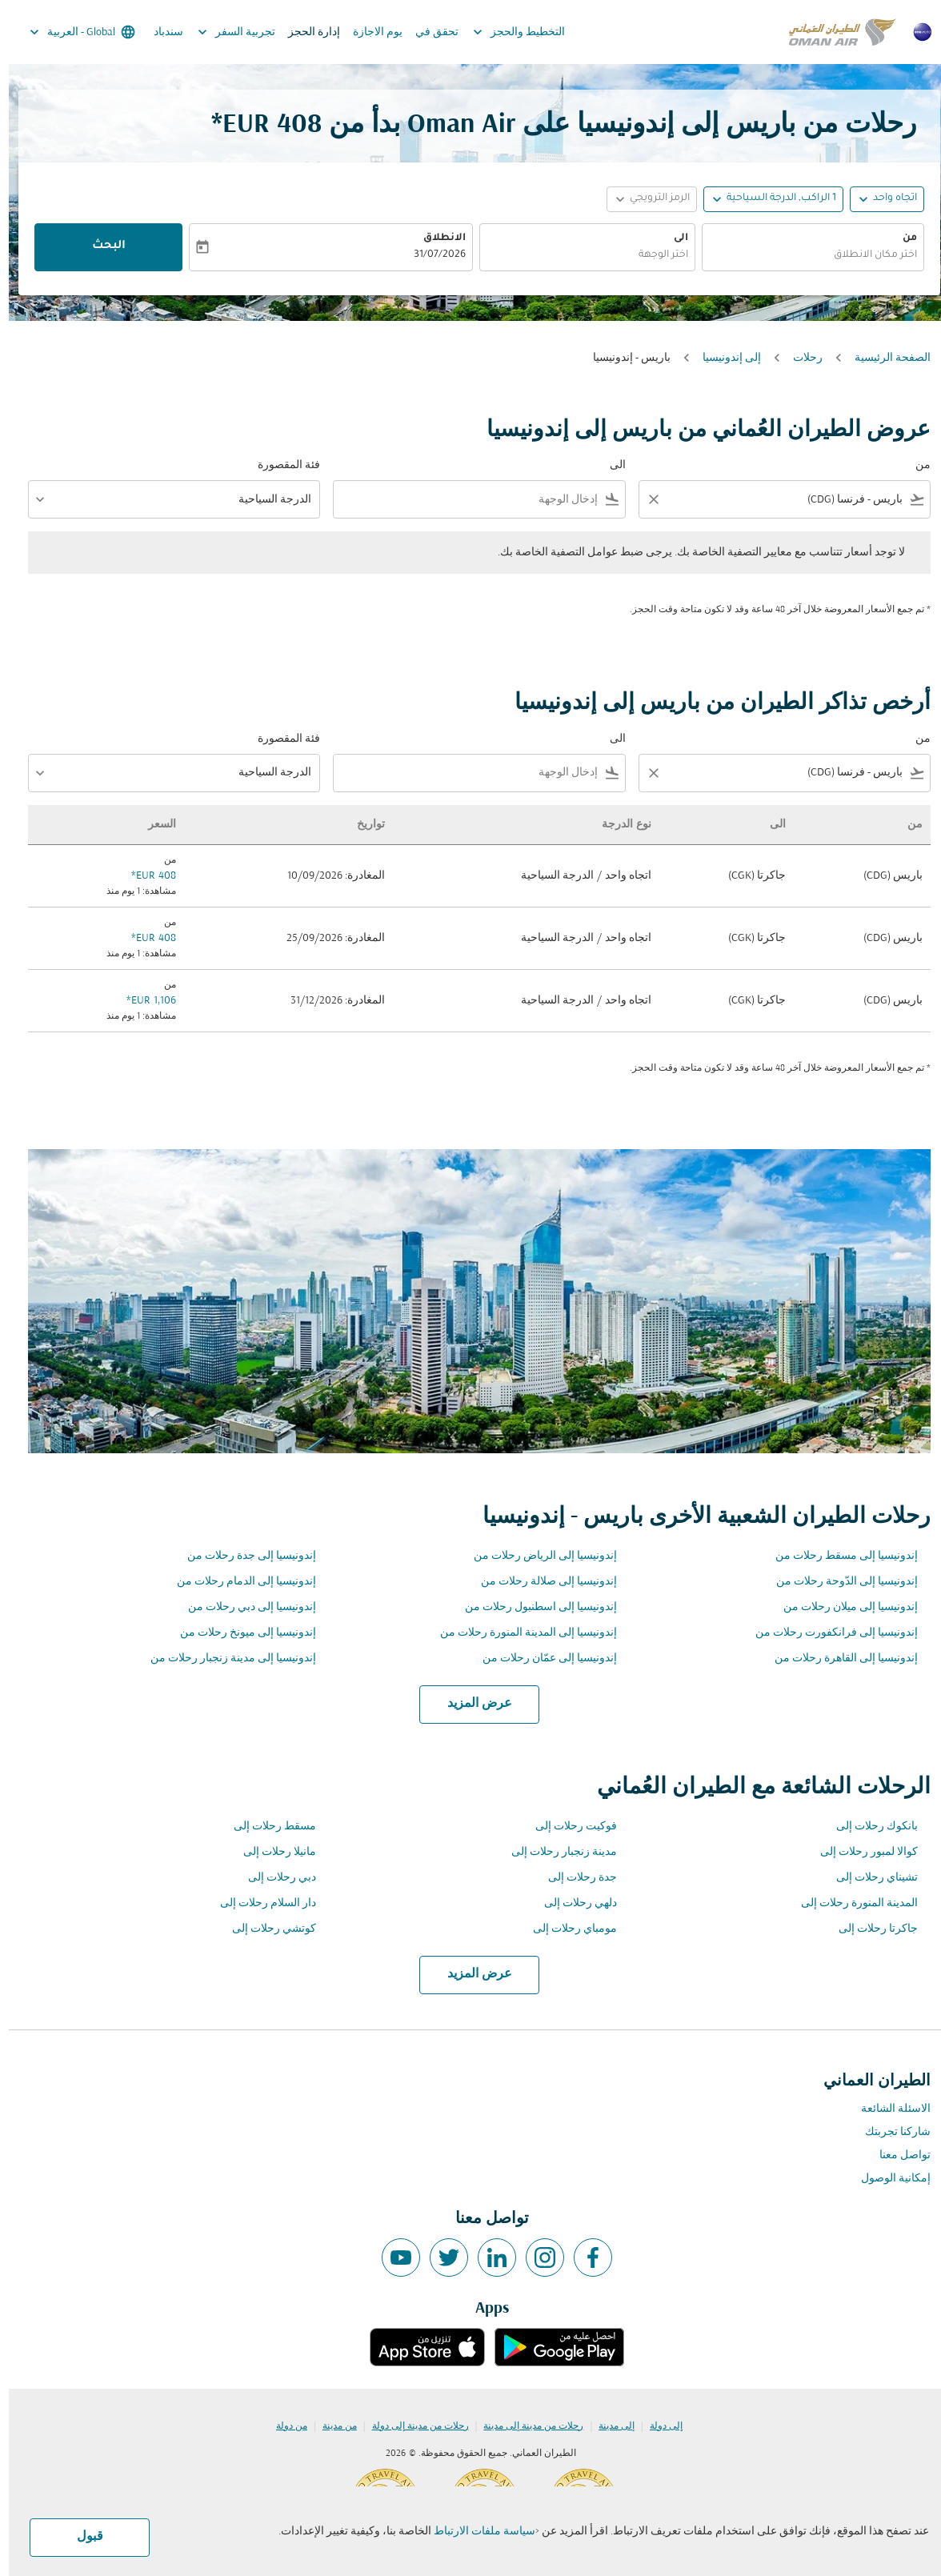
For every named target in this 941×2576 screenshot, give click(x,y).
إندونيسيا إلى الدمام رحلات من (237, 1582)
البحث (100, 246)
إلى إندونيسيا (723, 358)
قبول (81, 2536)
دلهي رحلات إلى (571, 1903)
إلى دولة (657, 2426)
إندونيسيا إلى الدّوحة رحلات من (838, 1582)
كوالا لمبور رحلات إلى (860, 1852)
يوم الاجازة (369, 32)
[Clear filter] (644, 499)
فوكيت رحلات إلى (567, 1827)
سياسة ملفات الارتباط (476, 2532)
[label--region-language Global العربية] (72, 32)
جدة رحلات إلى (573, 1878)
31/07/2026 (431, 255)
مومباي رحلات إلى (566, 1929)
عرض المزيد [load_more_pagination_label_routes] (470, 1703)
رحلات (799, 358)
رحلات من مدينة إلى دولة (411, 2426)
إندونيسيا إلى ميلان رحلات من (842, 1607)
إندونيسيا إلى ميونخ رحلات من (239, 1633)
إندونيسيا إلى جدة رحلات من (242, 1556)
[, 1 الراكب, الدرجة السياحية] (772, 198)
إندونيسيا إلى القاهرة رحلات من (837, 1659)
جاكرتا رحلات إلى (869, 1929)
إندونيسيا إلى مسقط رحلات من (838, 1556)
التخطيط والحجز (506, 32)
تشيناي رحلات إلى (868, 1878)
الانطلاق (435, 238)
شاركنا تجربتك (889, 2132)
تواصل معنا (896, 2155)
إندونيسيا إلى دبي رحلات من (243, 1607)
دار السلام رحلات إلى (259, 1903)
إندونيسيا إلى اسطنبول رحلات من (532, 1607)
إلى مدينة (608, 2426)
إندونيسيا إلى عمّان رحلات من (541, 1659)
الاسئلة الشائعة (887, 2109)
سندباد (159, 32)
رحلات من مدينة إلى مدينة (525, 2426)
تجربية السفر (223, 32)
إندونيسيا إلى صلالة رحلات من (540, 1582)
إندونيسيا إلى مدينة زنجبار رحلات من (224, 1659)
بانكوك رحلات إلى (868, 1827)
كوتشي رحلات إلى (265, 1929)
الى (672, 238)
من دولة (282, 2426)
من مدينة (331, 2426)
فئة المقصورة (280, 465)
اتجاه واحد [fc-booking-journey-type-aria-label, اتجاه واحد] (886, 198)
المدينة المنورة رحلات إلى (850, 1903)
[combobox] (804, 255)
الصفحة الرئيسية (884, 358)
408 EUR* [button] (257, 125)
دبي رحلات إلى (273, 1878)
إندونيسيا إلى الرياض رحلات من (536, 1556)
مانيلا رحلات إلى (270, 1852)
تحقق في (428, 32)
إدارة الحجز (305, 32)
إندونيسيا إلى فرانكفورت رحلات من (828, 1633)
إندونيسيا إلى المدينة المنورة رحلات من (519, 1633)
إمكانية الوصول (887, 2179)
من (901, 238)
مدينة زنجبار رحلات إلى (555, 1852)
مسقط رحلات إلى (266, 1827)
